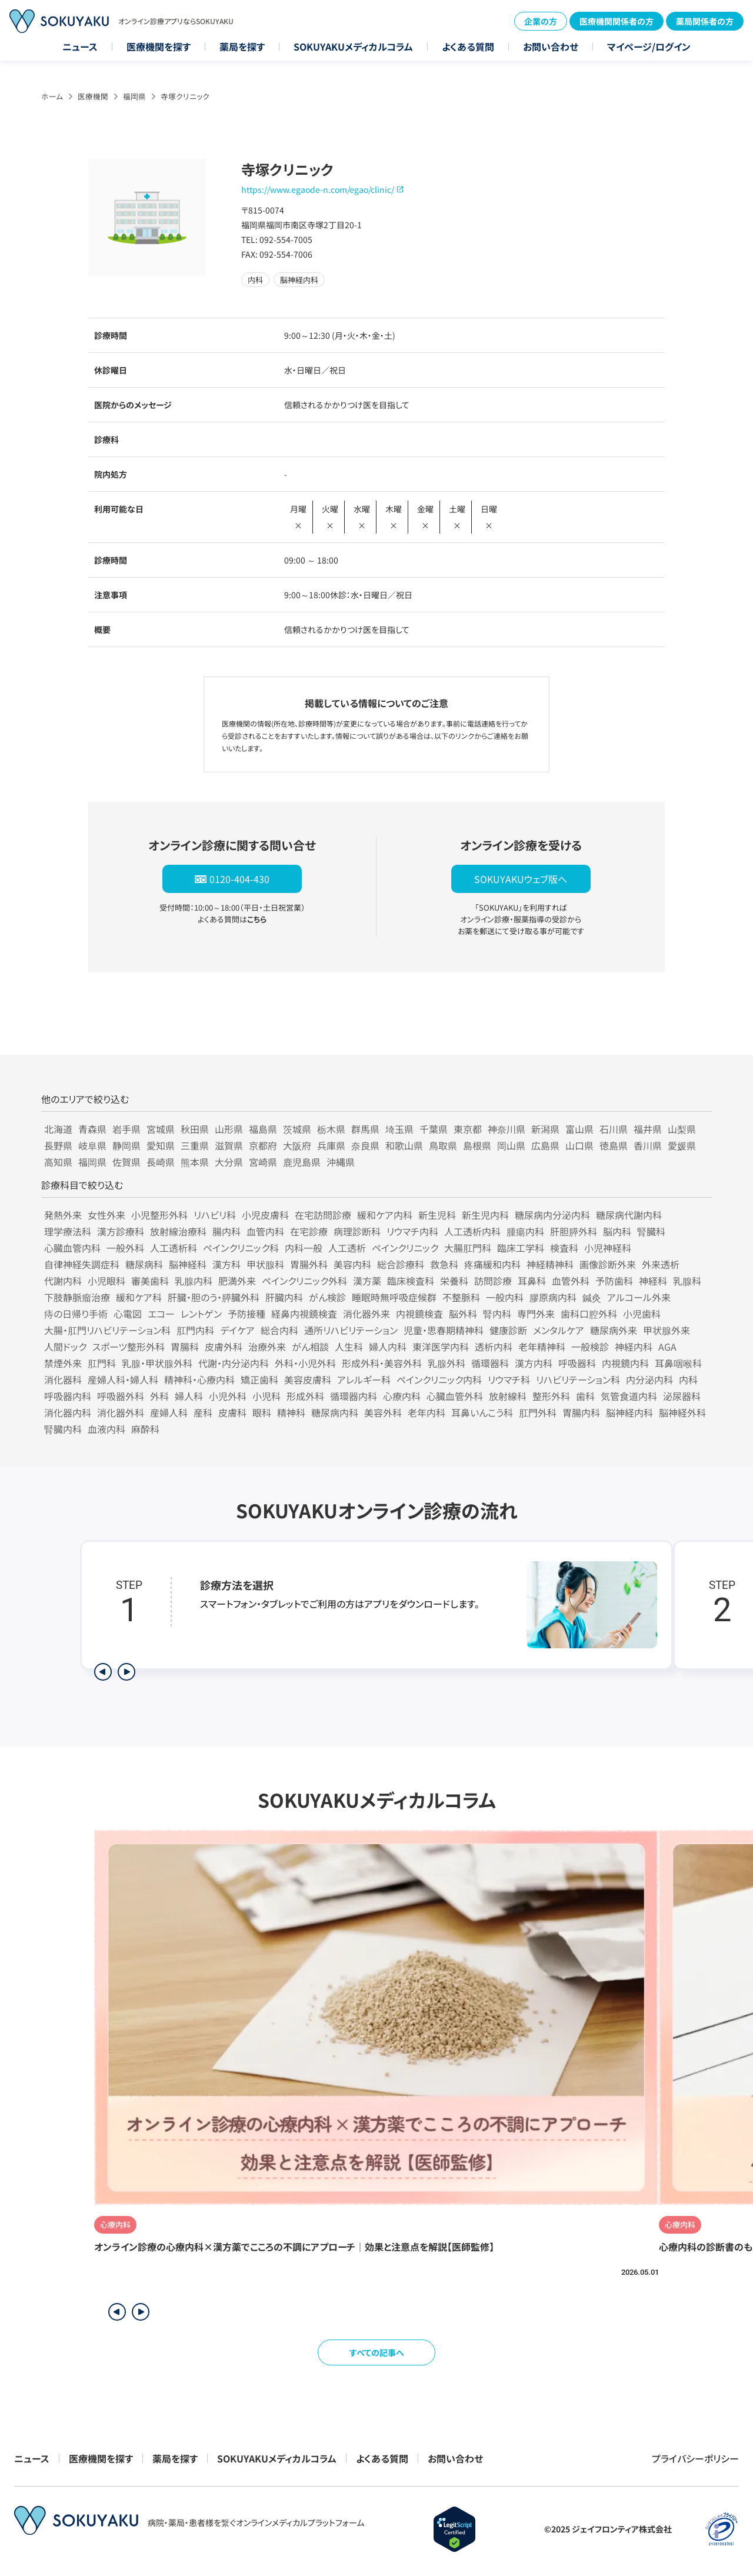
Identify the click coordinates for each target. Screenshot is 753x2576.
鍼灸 (591, 1297)
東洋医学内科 (440, 1346)
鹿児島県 (302, 1162)
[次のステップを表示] (126, 1672)
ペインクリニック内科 (439, 1379)
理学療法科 (67, 1231)
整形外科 (551, 1396)
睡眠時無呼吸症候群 (394, 1297)
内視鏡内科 (625, 1363)
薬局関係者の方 (705, 21)
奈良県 (365, 1145)
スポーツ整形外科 (128, 1346)
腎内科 (497, 1314)
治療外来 (267, 1346)
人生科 (349, 1346)
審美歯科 (150, 1281)
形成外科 (305, 1396)
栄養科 (454, 1281)
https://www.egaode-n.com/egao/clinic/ (317, 189)
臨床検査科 (410, 1281)
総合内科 (279, 1330)
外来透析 (660, 1264)
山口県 (579, 1145)
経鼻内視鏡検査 (304, 1314)
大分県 (229, 1162)
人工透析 (347, 1248)
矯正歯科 (259, 1379)
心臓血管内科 (72, 1248)
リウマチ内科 (412, 1231)
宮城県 (160, 1129)
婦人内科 (388, 1346)
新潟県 (545, 1129)
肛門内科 (195, 1330)
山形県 (229, 1129)
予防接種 (246, 1314)
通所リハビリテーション (351, 1330)
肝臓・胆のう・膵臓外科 (213, 1297)
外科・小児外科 (305, 1363)
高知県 (58, 1162)
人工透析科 (173, 1248)
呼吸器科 (577, 1363)
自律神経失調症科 (81, 1264)
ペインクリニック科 (241, 1248)
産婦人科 (169, 1412)
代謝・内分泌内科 (233, 1363)
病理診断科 (357, 1231)
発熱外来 (63, 1215)
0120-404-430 (239, 879)
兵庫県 (331, 1145)
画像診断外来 (607, 1264)
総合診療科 (400, 1264)
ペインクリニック (405, 1248)
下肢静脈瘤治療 (77, 1297)
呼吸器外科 (120, 1396)
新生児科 (437, 1215)
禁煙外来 (63, 1363)
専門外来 (536, 1314)
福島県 (263, 1129)
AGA (667, 1346)
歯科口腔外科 (589, 1314)
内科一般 (303, 1248)
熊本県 (195, 1162)
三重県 (195, 1145)
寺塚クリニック (185, 96)
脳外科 (463, 1314)
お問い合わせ (550, 46)
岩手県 (126, 1129)
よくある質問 (468, 46)
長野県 (58, 1145)
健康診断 (508, 1330)
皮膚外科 (223, 1346)
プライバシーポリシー (695, 2458)
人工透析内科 (472, 1231)
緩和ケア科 (139, 1297)
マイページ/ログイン (649, 46)
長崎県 (160, 1162)
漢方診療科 (120, 1231)
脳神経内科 (629, 1412)
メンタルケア (558, 1330)
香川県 (648, 1145)
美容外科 (383, 1412)
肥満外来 (237, 1281)
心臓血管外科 (455, 1396)
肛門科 (102, 1363)
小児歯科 (642, 1314)
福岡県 (134, 96)
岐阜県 (92, 1145)
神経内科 (633, 1346)
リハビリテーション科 (578, 1379)
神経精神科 (550, 1264)
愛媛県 (682, 1145)
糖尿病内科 (334, 1412)
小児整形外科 (159, 1215)
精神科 (291, 1412)
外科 (159, 1396)
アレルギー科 (364, 1379)
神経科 (653, 1281)
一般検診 (590, 1346)
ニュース (80, 46)
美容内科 (352, 1264)
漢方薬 (367, 1281)
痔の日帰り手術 (76, 1314)
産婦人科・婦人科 (123, 1379)
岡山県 (511, 1145)
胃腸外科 (309, 1264)
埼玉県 (399, 1129)
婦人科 (189, 1396)
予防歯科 (614, 1281)
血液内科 (106, 1429)
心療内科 (402, 1396)
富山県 (579, 1129)
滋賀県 (229, 1145)
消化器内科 (67, 1412)
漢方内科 (533, 1363)
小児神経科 (607, 1248)
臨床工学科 (520, 1248)
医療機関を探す (158, 46)
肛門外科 (538, 1412)
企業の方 (540, 21)
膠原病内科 (553, 1297)
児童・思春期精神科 (444, 1330)
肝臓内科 (284, 1297)
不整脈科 (461, 1297)
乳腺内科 (193, 1281)
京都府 (263, 1145)
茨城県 (297, 1129)
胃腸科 (185, 1346)
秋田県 (195, 1129)
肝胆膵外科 (573, 1231)
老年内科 (426, 1412)
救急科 (444, 1264)
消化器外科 (120, 1412)
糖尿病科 (144, 1264)
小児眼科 (106, 1281)
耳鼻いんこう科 (482, 1412)
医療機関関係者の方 (616, 21)
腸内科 (226, 1231)
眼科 (261, 1412)
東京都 (468, 1129)
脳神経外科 (682, 1412)
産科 (203, 1412)
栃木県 (331, 1129)
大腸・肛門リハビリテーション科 (107, 1330)
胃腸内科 (581, 1412)
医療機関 (93, 96)
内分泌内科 (649, 1379)
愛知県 (160, 1145)
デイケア (237, 1330)
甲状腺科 (265, 1264)
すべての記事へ (376, 2352)
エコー (161, 1314)
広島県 (545, 1145)
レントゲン (201, 1314)
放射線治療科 (178, 1231)
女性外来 (106, 1215)
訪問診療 (493, 1281)
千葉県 (433, 1129)
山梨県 (682, 1129)
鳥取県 (443, 1145)
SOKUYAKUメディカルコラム (353, 46)
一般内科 (505, 1297)
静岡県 (126, 1145)
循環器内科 (353, 1396)
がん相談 (310, 1346)
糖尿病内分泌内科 (552, 1215)
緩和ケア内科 (384, 1215)
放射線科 (508, 1396)
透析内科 (493, 1346)
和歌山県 (404, 1145)
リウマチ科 (509, 1379)
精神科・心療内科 (199, 1379)
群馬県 (365, 1129)
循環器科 (490, 1363)
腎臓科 (651, 1231)
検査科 (564, 1248)
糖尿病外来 (613, 1330)
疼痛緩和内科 (492, 1264)
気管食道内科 (629, 1396)
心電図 (128, 1314)
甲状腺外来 (666, 1330)
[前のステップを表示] (103, 1672)
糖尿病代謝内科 (629, 1215)
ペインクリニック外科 (304, 1281)
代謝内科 (63, 1281)
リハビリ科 (215, 1215)
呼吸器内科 (67, 1396)
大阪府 (297, 1145)
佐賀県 (126, 1162)
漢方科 (226, 1264)
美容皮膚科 (307, 1379)
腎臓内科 (63, 1429)
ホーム (52, 96)
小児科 (266, 1396)
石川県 (613, 1129)
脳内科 (617, 1231)
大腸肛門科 (467, 1248)
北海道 (58, 1129)
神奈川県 (506, 1129)
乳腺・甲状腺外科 (157, 1363)
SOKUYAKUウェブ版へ (520, 879)
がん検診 (327, 1297)
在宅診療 (309, 1231)
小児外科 (227, 1396)
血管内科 (265, 1231)
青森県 (92, 1129)
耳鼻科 (532, 1281)
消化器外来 (366, 1314)
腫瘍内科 (525, 1231)
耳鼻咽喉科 (678, 1363)
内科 (688, 1379)
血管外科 (570, 1281)
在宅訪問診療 (323, 1215)
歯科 (585, 1396)
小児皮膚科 (265, 1215)
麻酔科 (145, 1429)
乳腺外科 (446, 1363)
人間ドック (65, 1346)
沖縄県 (340, 1162)
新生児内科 (485, 1215)
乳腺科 (687, 1281)
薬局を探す (242, 46)
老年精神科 (541, 1346)
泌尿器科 (682, 1396)
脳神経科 (187, 1264)
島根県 (477, 1145)
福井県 (648, 1129)
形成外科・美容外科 (382, 1363)
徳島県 (613, 1145)
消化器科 (63, 1379)
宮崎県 (263, 1162)
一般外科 (125, 1248)
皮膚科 (232, 1412)
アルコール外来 (639, 1297)
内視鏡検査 (419, 1314)
